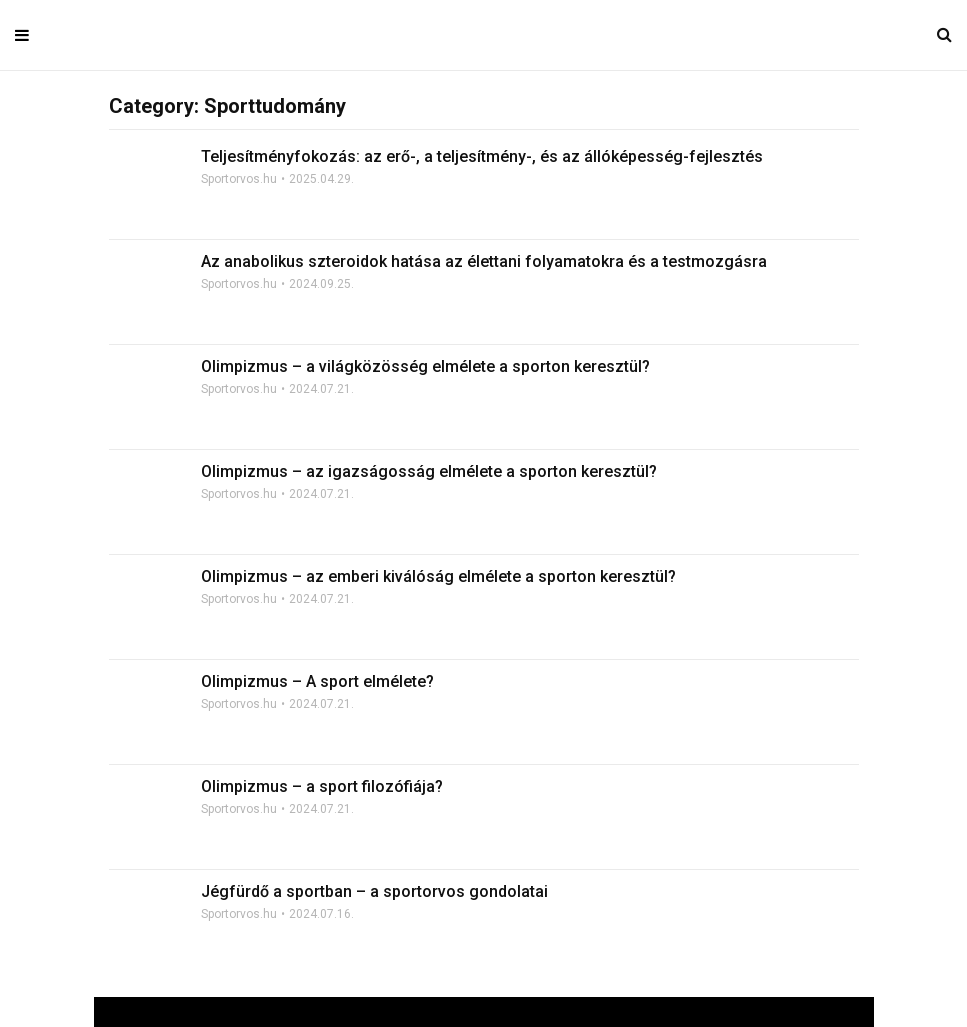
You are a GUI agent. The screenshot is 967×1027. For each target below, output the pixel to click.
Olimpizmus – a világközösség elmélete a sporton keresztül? (425, 366)
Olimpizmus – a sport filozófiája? (322, 786)
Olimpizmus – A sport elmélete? (317, 681)
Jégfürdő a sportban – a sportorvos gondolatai (374, 891)
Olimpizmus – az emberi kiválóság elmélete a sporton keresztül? (438, 576)
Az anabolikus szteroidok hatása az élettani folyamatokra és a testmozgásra (484, 261)
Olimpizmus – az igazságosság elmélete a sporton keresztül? (429, 471)
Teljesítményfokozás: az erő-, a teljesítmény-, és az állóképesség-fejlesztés (482, 156)
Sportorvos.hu (239, 179)
